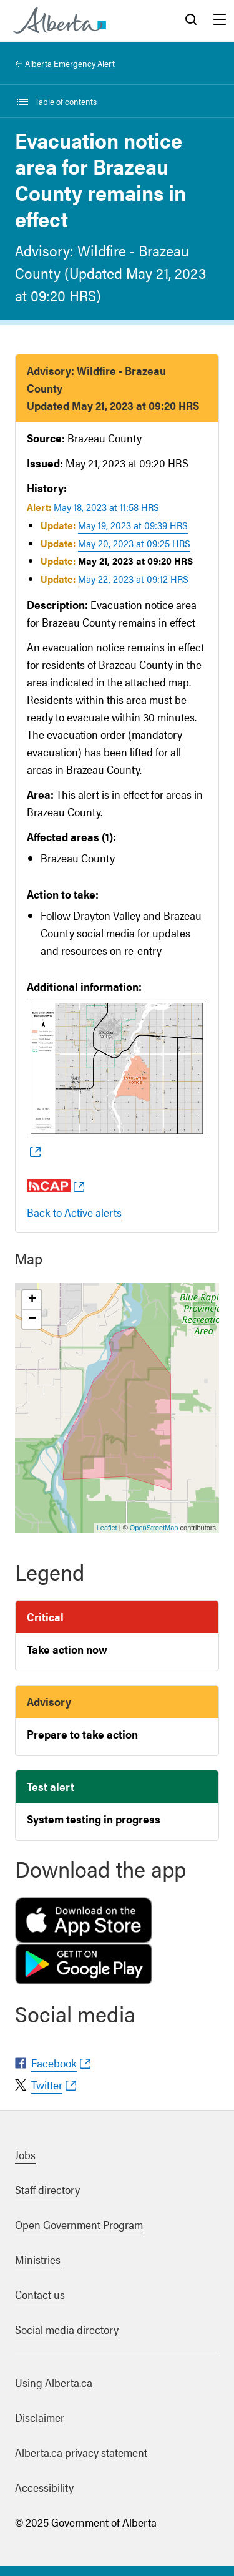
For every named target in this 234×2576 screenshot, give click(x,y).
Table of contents (66, 101)
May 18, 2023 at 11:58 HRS (106, 507)
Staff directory (47, 2189)
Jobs (25, 2154)
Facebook (54, 2063)
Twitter (46, 2084)
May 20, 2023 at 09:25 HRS (134, 543)
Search (191, 20)
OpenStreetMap (154, 1527)
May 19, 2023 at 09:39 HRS (133, 525)
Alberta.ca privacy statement (81, 2452)
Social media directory (67, 2329)
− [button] (32, 1319)
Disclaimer (39, 2417)
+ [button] (32, 1299)
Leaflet (107, 1527)
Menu (219, 20)
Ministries (38, 2259)
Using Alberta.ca (53, 2382)
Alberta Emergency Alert (70, 63)
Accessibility (44, 2487)
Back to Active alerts (74, 1212)
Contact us (40, 2294)
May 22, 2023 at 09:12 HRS (133, 579)
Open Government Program (79, 2224)
